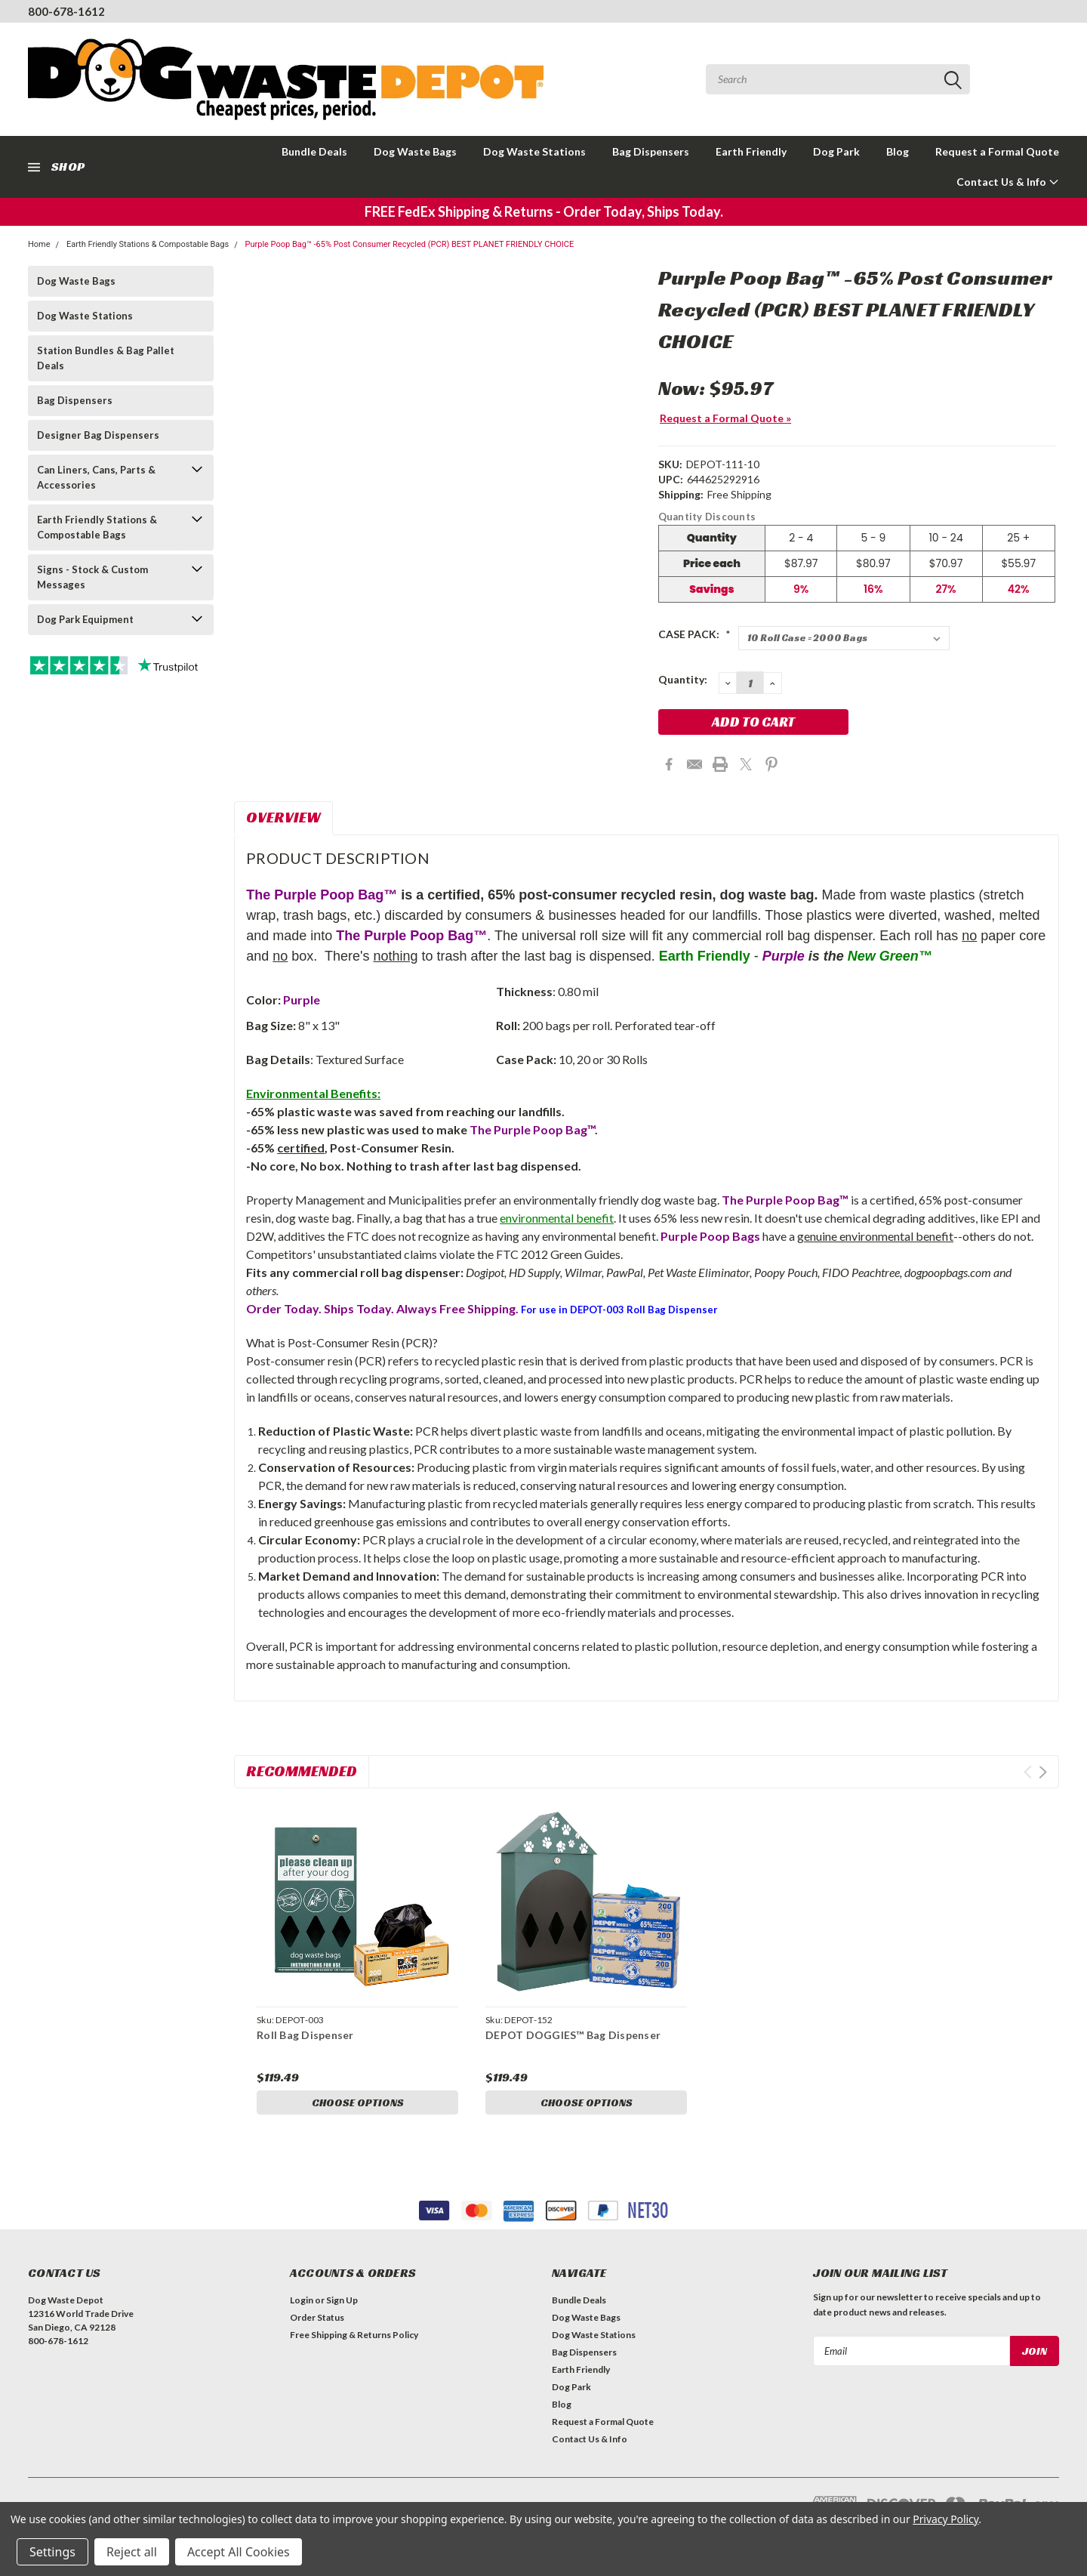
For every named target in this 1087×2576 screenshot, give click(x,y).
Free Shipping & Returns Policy (354, 2334)
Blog (897, 151)
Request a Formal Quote (997, 151)
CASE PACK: (694, 634)
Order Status (317, 2317)
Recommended (301, 1771)
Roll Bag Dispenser (305, 2034)
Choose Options (358, 2102)
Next (1043, 1772)
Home (39, 244)
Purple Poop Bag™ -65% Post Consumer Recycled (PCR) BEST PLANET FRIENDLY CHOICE (409, 244)
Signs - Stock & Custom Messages (92, 577)
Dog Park (836, 151)
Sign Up (342, 2300)
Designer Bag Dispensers (98, 435)
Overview (283, 817)
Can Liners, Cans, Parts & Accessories (96, 477)
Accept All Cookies (238, 2552)
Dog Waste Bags (415, 151)
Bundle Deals (314, 151)
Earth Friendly (751, 151)
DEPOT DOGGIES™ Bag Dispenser (573, 2034)
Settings (52, 2552)
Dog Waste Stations (534, 151)
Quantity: (682, 679)
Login (301, 2300)
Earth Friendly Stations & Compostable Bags (147, 244)
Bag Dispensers (650, 151)
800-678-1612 (66, 11)
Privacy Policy (945, 2519)
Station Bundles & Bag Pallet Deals (105, 358)
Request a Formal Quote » (725, 418)
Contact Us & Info (1007, 181)
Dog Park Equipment (85, 619)
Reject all (131, 2552)
